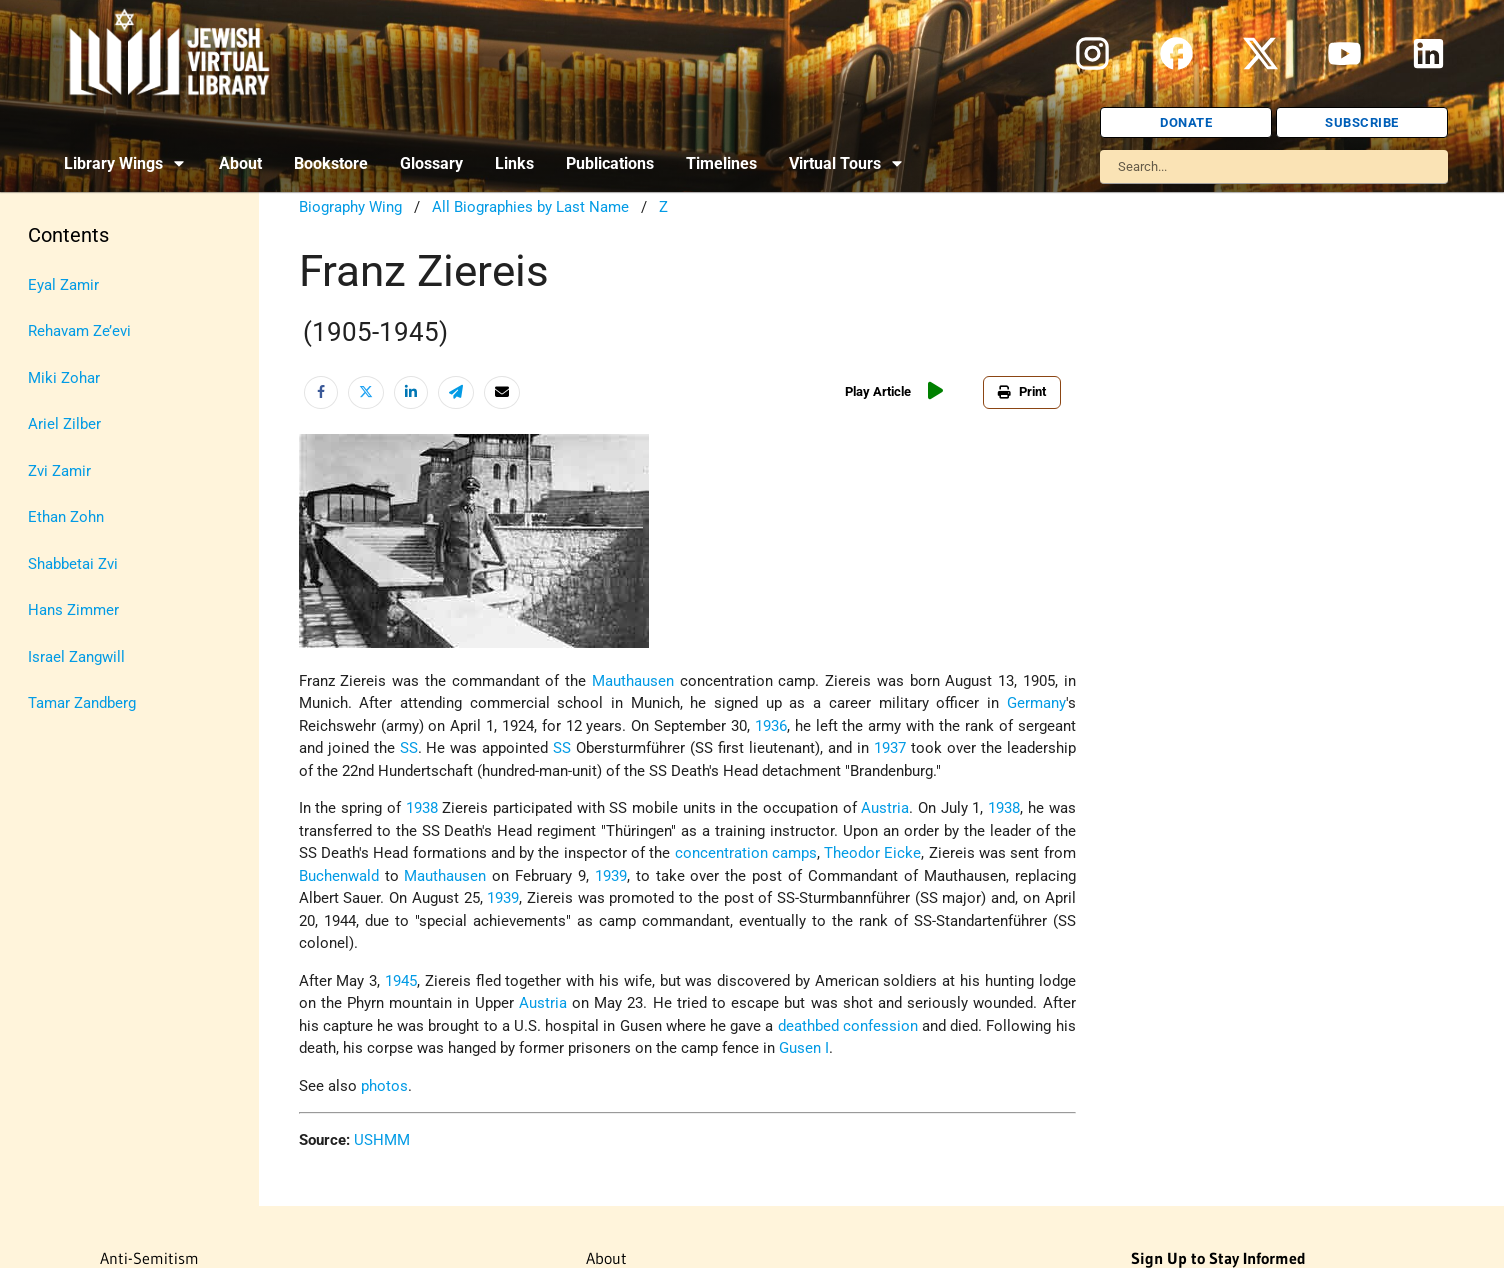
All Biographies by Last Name (530, 207)
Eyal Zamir (63, 285)
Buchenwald (339, 876)
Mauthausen (633, 681)
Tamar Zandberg (82, 703)
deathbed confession (848, 1026)
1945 (401, 981)
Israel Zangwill (76, 657)
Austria (885, 808)
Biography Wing (350, 207)
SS (409, 748)
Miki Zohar (64, 378)
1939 (611, 876)
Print (1022, 391)
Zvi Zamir (59, 471)
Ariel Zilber (64, 424)
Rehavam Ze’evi (79, 331)
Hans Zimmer (73, 610)
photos (384, 1086)
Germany (1036, 703)
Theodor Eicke (872, 853)
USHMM (382, 1140)
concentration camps (746, 853)
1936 (771, 726)
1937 (890, 748)
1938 (422, 808)
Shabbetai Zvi (73, 564)
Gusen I (804, 1048)
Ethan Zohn (66, 517)
